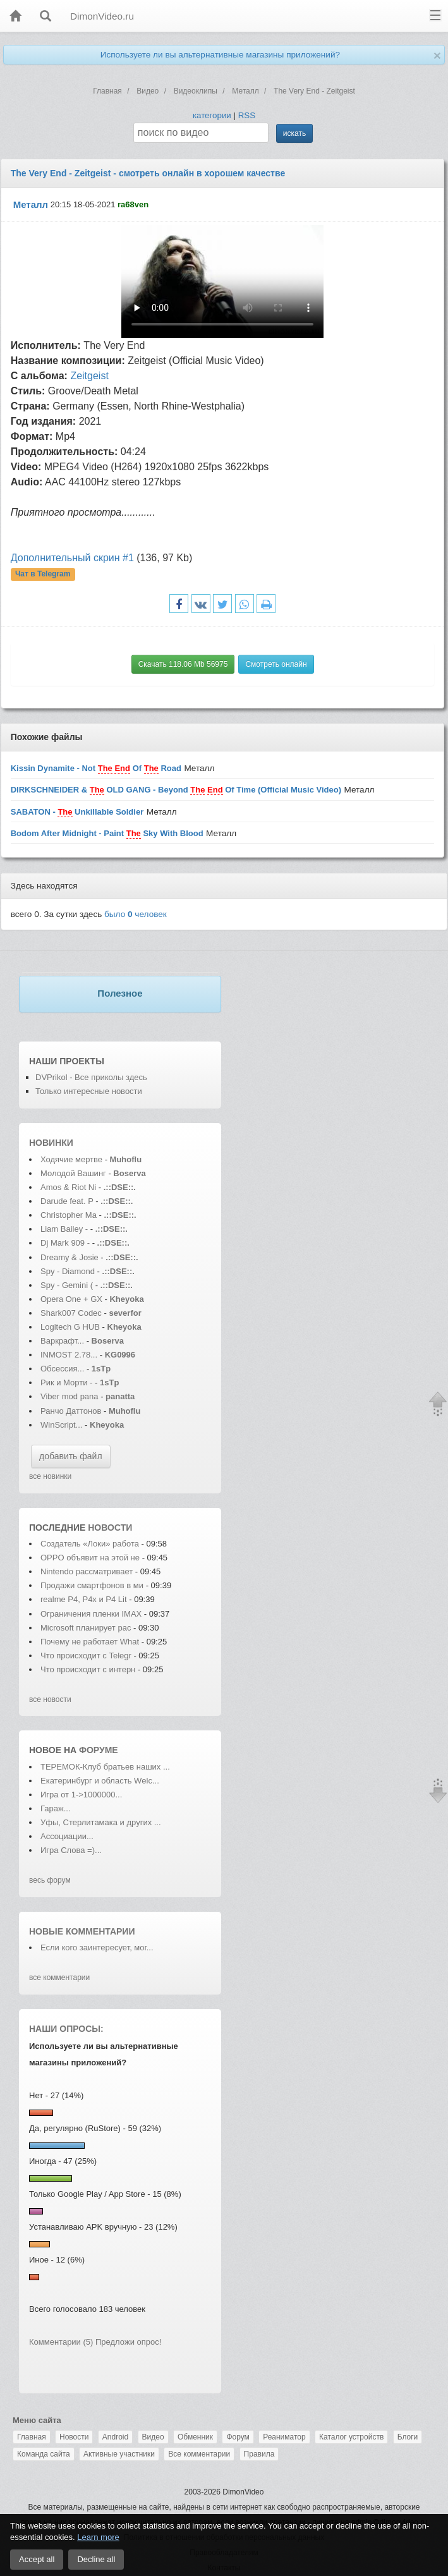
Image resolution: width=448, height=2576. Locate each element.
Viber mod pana (69, 1396)
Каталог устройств (351, 2437)
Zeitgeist (89, 375)
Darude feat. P (67, 1201)
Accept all (36, 2559)
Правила (259, 2454)
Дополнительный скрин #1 (72, 557)
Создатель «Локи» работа (89, 1543)
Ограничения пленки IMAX (91, 1614)
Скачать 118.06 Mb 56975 (183, 664)
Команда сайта (43, 2454)
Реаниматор (284, 2437)
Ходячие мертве (71, 1159)
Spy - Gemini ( (66, 1285)
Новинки (51, 1143)
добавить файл (70, 1456)
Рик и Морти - (67, 1382)
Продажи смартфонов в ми (91, 1585)
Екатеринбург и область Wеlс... (99, 1780)
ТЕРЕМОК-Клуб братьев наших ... (105, 1766)
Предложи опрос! (128, 2342)
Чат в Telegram (43, 573)
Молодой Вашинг (73, 1173)
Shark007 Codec (71, 1313)
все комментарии (59, 1977)
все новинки (50, 1476)
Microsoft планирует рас (85, 1627)
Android (115, 2437)
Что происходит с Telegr (85, 1655)
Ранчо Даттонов (70, 1411)
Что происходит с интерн (87, 1669)
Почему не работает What (89, 1641)
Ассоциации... (67, 1836)
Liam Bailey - (65, 1229)
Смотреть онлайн (275, 664)
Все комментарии (199, 2454)
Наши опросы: (66, 2029)
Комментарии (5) (61, 2342)
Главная (31, 2437)
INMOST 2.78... (68, 1354)
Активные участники (119, 2454)
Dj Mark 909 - (66, 1243)
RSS (246, 115)
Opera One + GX (71, 1299)
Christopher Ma (68, 1215)
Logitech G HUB (70, 1327)
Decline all (96, 2559)
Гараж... (55, 1808)
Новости (73, 2437)
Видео (153, 2437)
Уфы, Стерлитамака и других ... (100, 1822)
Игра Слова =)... (71, 1850)
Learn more (98, 2537)
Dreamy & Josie (69, 1257)
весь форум (50, 1880)
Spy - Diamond (68, 1271)
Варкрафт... (62, 1341)
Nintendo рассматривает (87, 1571)
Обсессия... (62, 1368)
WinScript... (61, 1425)
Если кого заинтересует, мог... (97, 1947)
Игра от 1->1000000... (81, 1794)
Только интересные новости (88, 1091)
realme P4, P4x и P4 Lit (83, 1599)
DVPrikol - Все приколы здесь (91, 1077)
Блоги (407, 2437)
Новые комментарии (82, 1931)
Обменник (195, 2437)
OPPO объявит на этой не (90, 1557)
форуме (98, 1750)
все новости (50, 1699)
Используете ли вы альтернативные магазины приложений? (220, 54)
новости (110, 1527)
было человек (135, 914)
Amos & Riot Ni (68, 1187)
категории (212, 115)
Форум (237, 2437)
